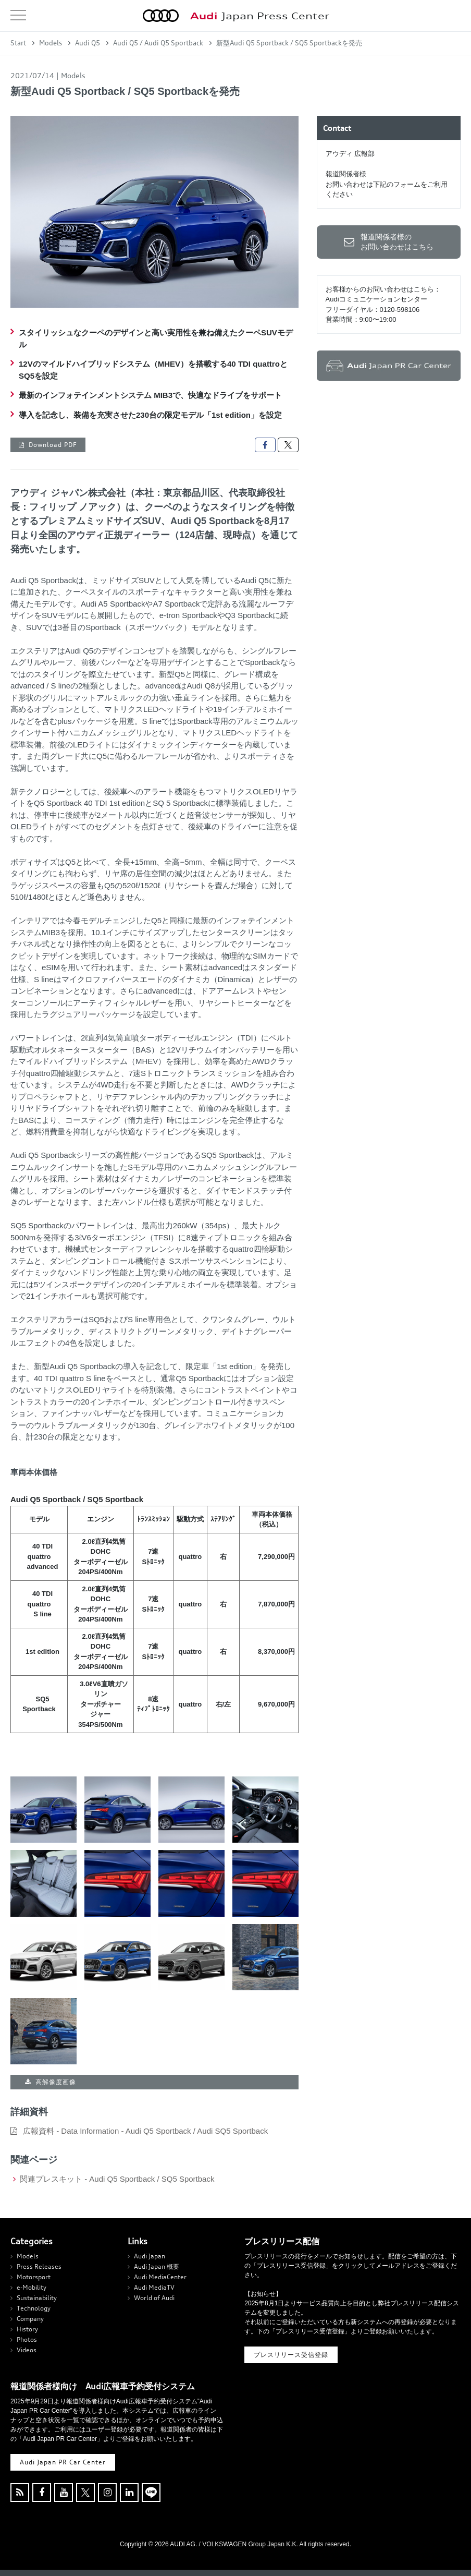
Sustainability (37, 2298)
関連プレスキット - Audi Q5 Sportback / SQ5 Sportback (117, 2178)
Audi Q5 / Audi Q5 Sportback (158, 43)
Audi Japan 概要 (156, 2266)
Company (30, 2319)
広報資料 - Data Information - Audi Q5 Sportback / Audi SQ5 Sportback (145, 2130)
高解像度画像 (55, 2082)
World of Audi (154, 2298)
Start (18, 43)
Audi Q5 (87, 43)
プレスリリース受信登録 (291, 2355)
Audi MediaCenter (160, 2277)
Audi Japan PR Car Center (63, 2462)
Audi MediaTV (154, 2287)
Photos (27, 2339)
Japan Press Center (259, 16)
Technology (34, 2308)
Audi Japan (149, 2256)
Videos (26, 2350)
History (27, 2329)
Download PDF (53, 445)
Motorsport (34, 2277)
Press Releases (39, 2266)
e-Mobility (31, 2287)
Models (50, 43)
